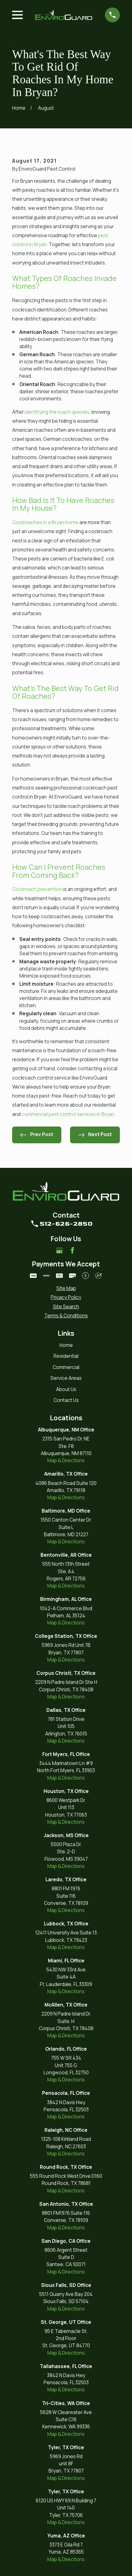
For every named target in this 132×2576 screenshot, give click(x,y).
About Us (66, 1389)
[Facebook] (72, 1250)
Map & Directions (66, 1460)
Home (66, 1345)
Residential (66, 1356)
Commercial (66, 1367)
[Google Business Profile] (59, 1250)
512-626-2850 (66, 1224)
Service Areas (66, 1378)
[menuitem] (66, 1288)
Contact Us (66, 1400)
